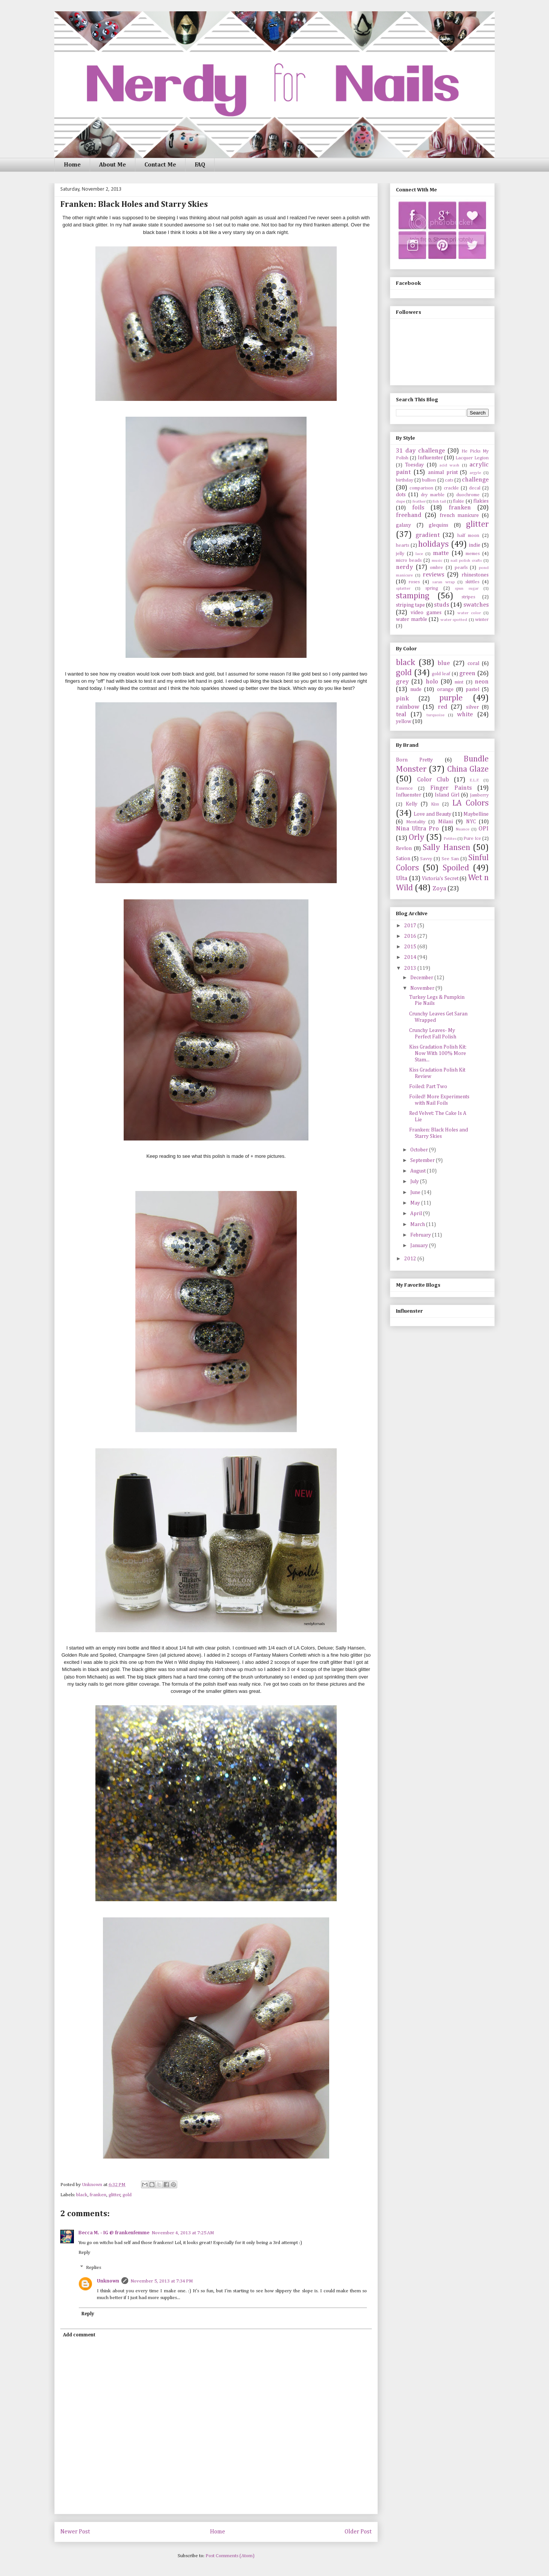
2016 (410, 936)
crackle (451, 488)
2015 (410, 946)
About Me (112, 165)
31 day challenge (420, 451)
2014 (410, 957)
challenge (475, 480)
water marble (411, 619)
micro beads (409, 560)
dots (401, 494)
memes (473, 553)
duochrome (468, 494)
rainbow (407, 707)
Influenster (430, 457)
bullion (429, 480)
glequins (438, 525)
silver (472, 707)
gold (127, 2194)
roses (414, 581)
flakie (458, 501)
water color (469, 613)
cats (449, 480)
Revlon (404, 848)
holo (432, 682)
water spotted (454, 620)
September (423, 1160)
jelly (400, 553)
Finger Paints (451, 788)
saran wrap (443, 582)
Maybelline (476, 814)
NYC (471, 821)
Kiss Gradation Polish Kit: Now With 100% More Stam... (437, 1053)
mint (459, 682)
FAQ (200, 165)
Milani (445, 821)
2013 (410, 968)
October (419, 1150)
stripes (468, 597)
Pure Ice (472, 838)
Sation (403, 858)
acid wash (449, 465)
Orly (416, 837)
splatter (403, 588)
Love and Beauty (432, 814)
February (421, 1235)
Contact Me (160, 165)
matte (441, 553)
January (419, 1245)
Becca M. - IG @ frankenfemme (113, 2232)
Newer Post (75, 2532)
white (465, 714)
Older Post (358, 2532)
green (467, 673)
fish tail (439, 501)
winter (482, 619)
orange (445, 689)
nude (416, 689)
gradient (428, 535)
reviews (433, 575)
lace (419, 554)
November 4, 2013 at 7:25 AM (183, 2232)
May (415, 1203)
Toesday (414, 465)
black (81, 2194)
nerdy (404, 567)
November (423, 988)
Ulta (401, 878)
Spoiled (456, 868)
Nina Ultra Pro (417, 829)
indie (474, 545)
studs (441, 605)
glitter (115, 2194)
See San (450, 858)
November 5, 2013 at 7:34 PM (161, 2281)
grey (402, 682)
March (418, 1224)
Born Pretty (414, 760)
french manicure (459, 515)
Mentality (415, 821)
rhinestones (475, 575)
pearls (461, 567)
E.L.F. (474, 780)
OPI (483, 829)
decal (474, 488)
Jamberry (479, 795)
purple (451, 698)
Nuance (462, 829)
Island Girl (447, 795)
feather (419, 501)
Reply (84, 2252)
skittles (472, 581)
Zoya (439, 888)
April (416, 1213)
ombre (436, 567)
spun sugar (466, 588)
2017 (410, 925)
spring (431, 588)
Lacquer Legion (472, 458)
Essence (404, 788)
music (437, 560)
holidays (433, 544)
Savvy (426, 858)
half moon (468, 535)
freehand (409, 515)
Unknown (108, 2281)
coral (473, 663)
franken (98, 2194)
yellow (403, 721)
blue (444, 663)
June (416, 1192)
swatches (476, 605)
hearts (402, 545)
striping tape (410, 605)
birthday (404, 480)
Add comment (79, 2335)
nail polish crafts (466, 560)
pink (402, 699)
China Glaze (468, 769)
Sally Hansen (446, 848)
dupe (400, 501)
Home (72, 165)
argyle (475, 473)
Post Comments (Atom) (230, 2555)
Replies (93, 2267)
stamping (412, 596)
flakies (481, 501)
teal (401, 714)
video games (426, 612)
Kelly (411, 804)
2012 (410, 1258)
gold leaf (441, 673)
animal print (443, 472)
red (443, 707)
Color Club (433, 780)
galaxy (403, 525)
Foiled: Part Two (428, 1086)
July (415, 1181)
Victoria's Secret (440, 878)
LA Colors (470, 803)
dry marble (433, 494)
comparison (421, 488)
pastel (472, 689)
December (422, 977)
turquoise (435, 715)
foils (418, 507)
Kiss (435, 804)
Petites (450, 838)
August (418, 1171)
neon (482, 682)
